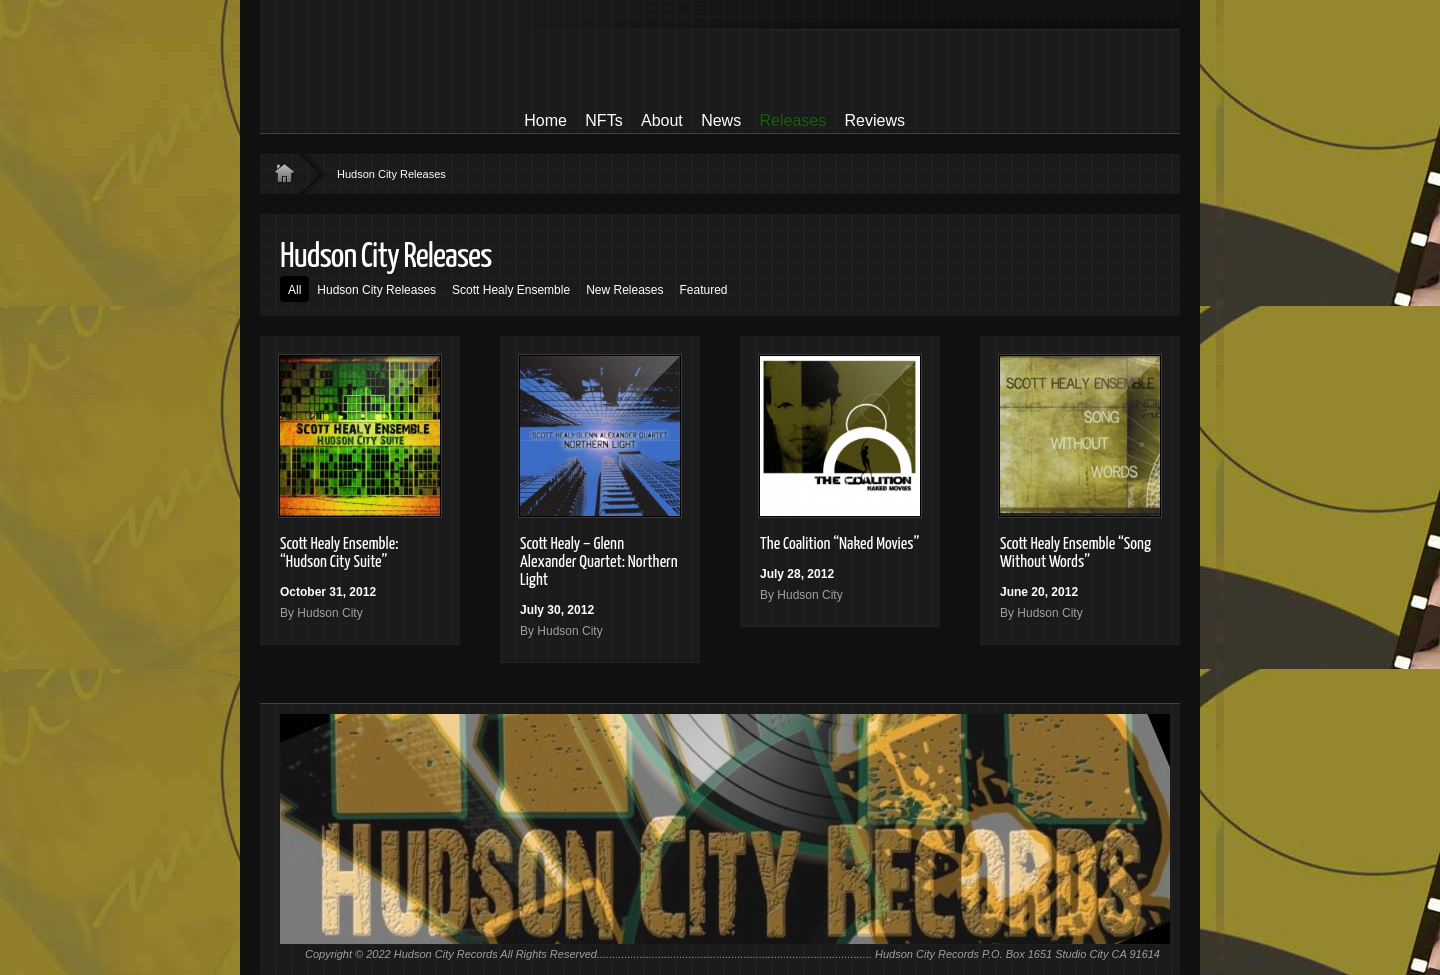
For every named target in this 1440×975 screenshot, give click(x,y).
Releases (792, 120)
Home (545, 120)
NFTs (603, 120)
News (721, 120)
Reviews (875, 120)
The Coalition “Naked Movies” (839, 544)
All (294, 290)
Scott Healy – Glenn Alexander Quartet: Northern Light (599, 562)
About (662, 120)
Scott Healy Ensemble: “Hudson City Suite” (339, 553)
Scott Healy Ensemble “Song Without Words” (1075, 553)
